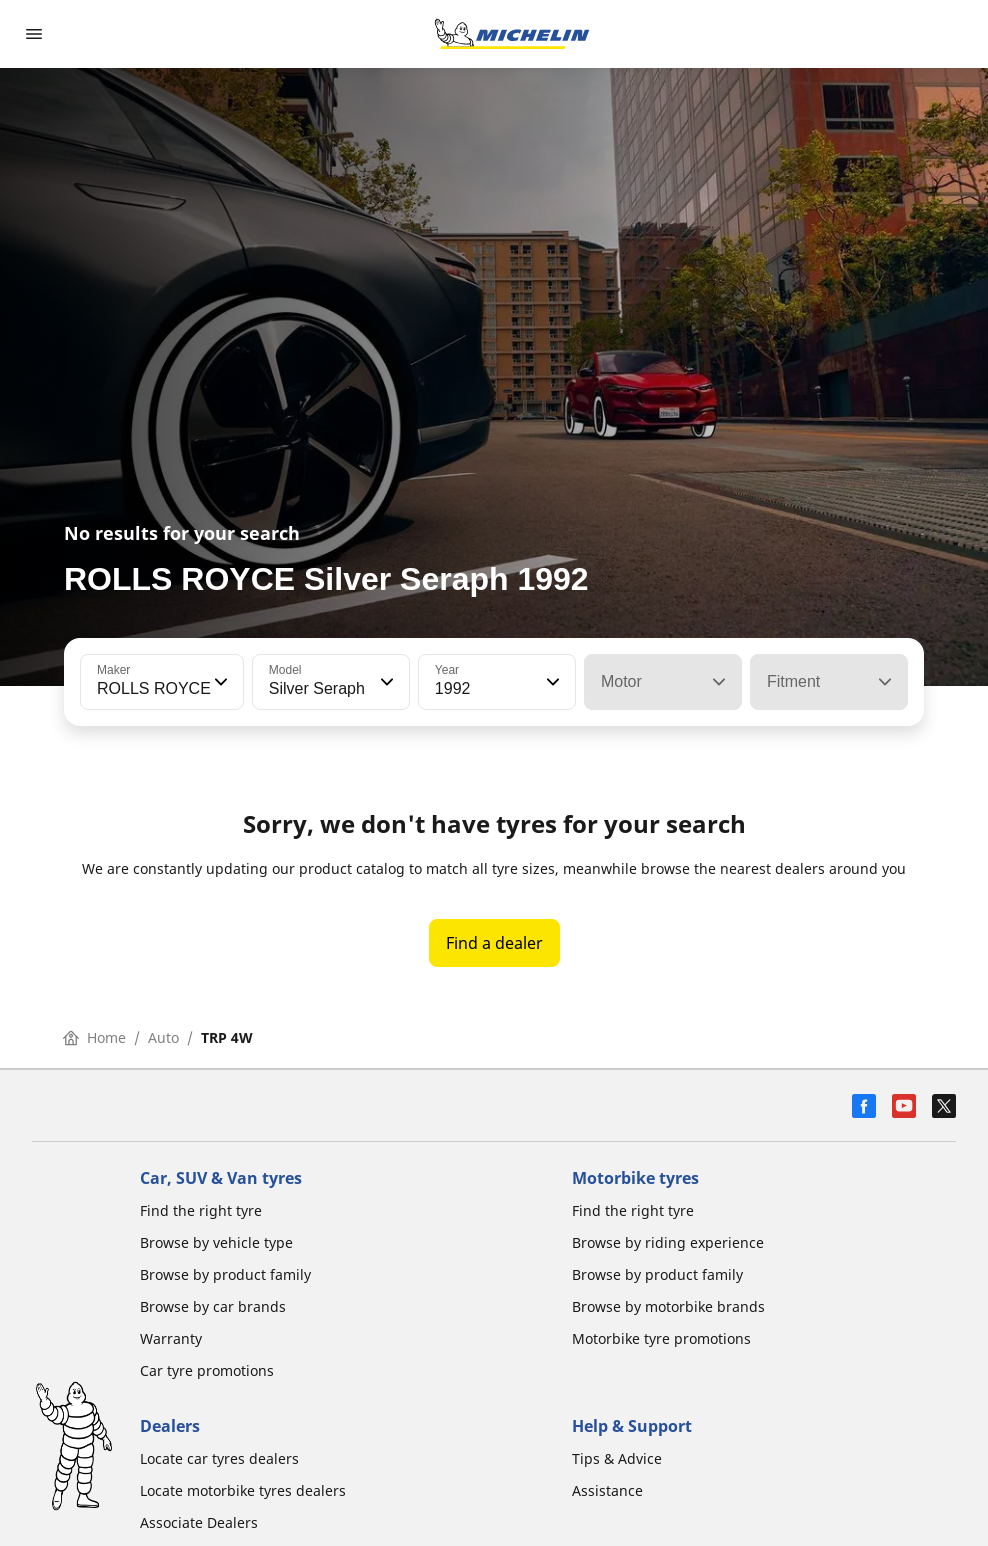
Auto (163, 1037)
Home (94, 1037)
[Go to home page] (512, 34)
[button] (219, 682)
